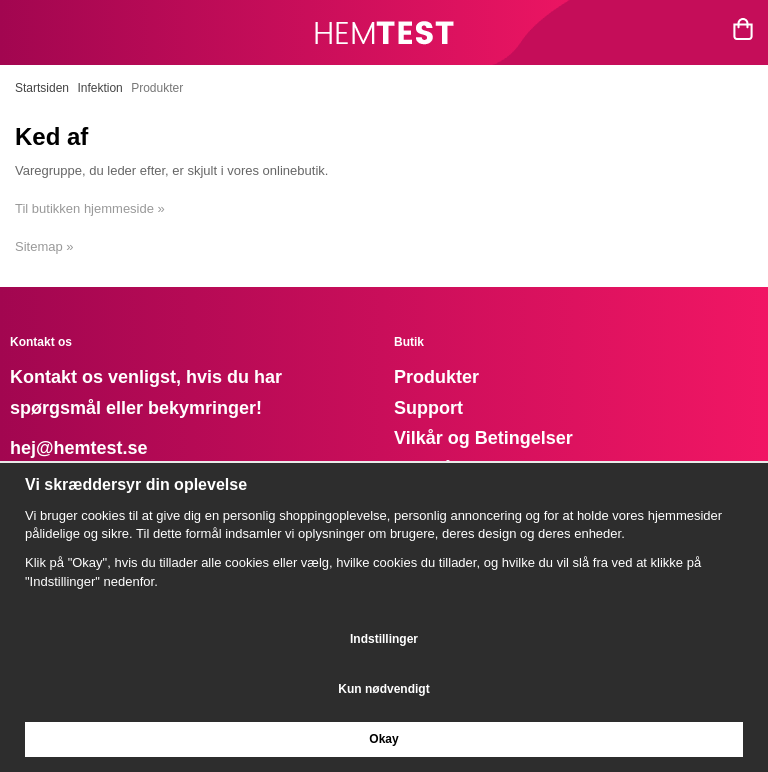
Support (428, 408)
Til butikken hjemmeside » (90, 208)
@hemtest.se (92, 448)
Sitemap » (44, 246)
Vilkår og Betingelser (483, 438)
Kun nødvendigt (383, 689)
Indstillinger (384, 639)
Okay (383, 739)
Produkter (436, 377)
